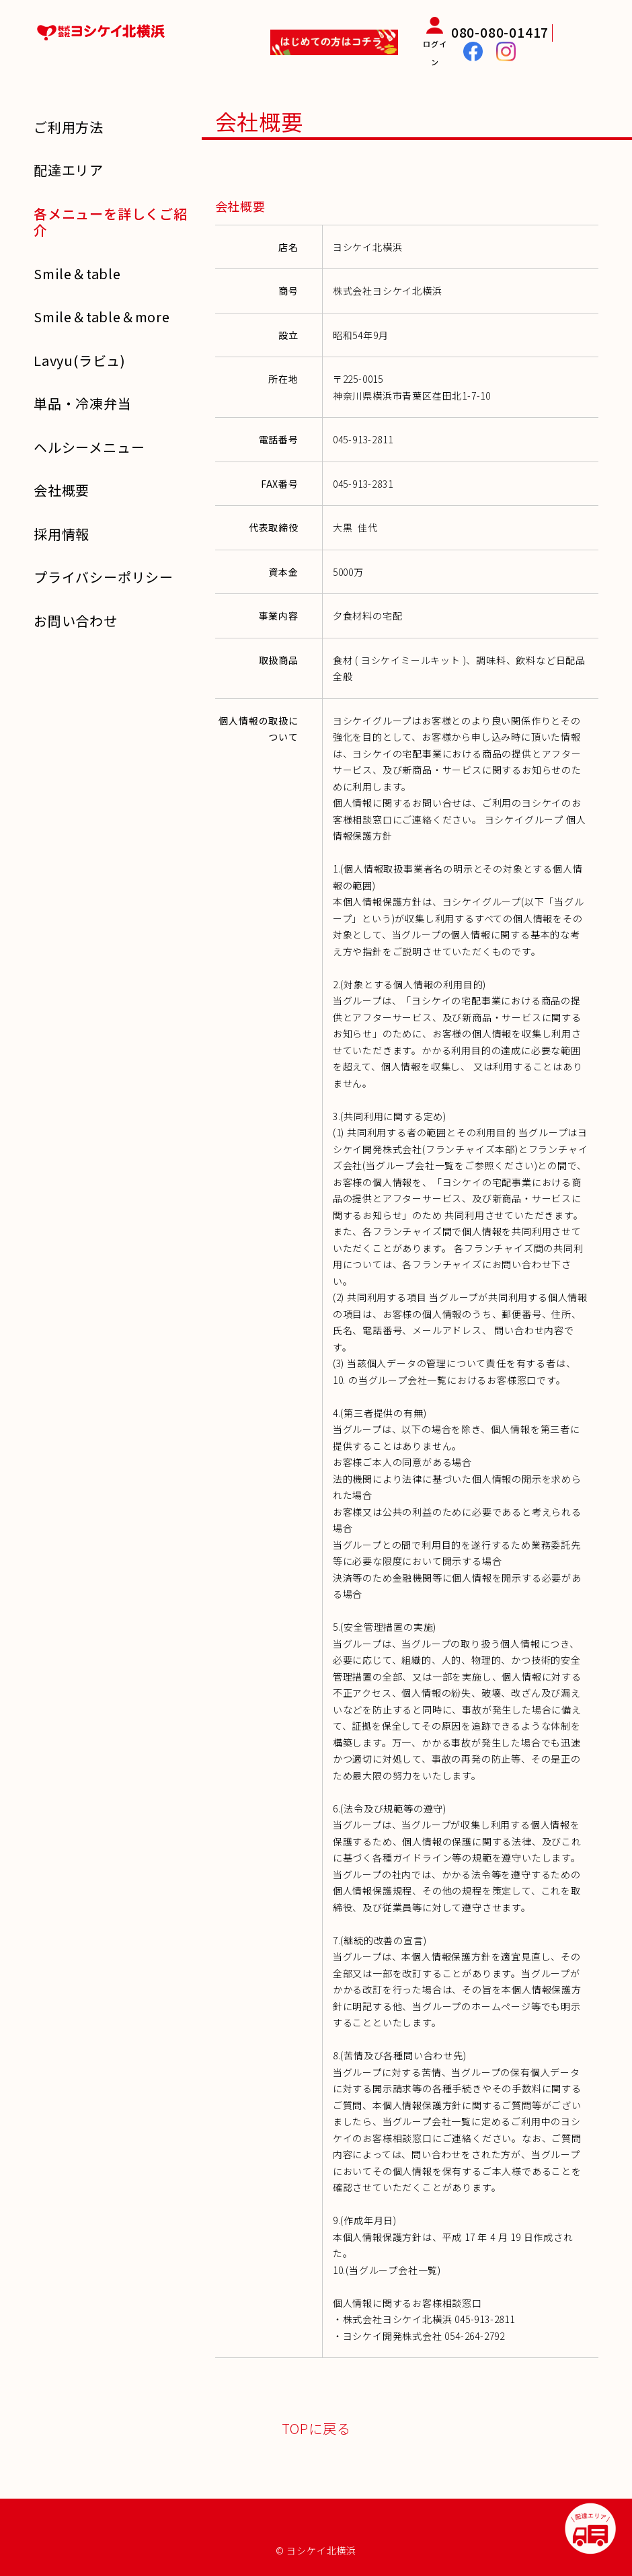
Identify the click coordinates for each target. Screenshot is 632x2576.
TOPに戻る (316, 2428)
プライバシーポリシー (103, 577)
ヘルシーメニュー (89, 447)
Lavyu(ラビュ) (80, 360)
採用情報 (61, 534)
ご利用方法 (69, 127)
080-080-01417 (500, 32)
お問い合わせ (76, 620)
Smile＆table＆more (102, 316)
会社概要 (61, 490)
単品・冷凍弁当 (83, 403)
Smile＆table (77, 273)
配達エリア (69, 170)
